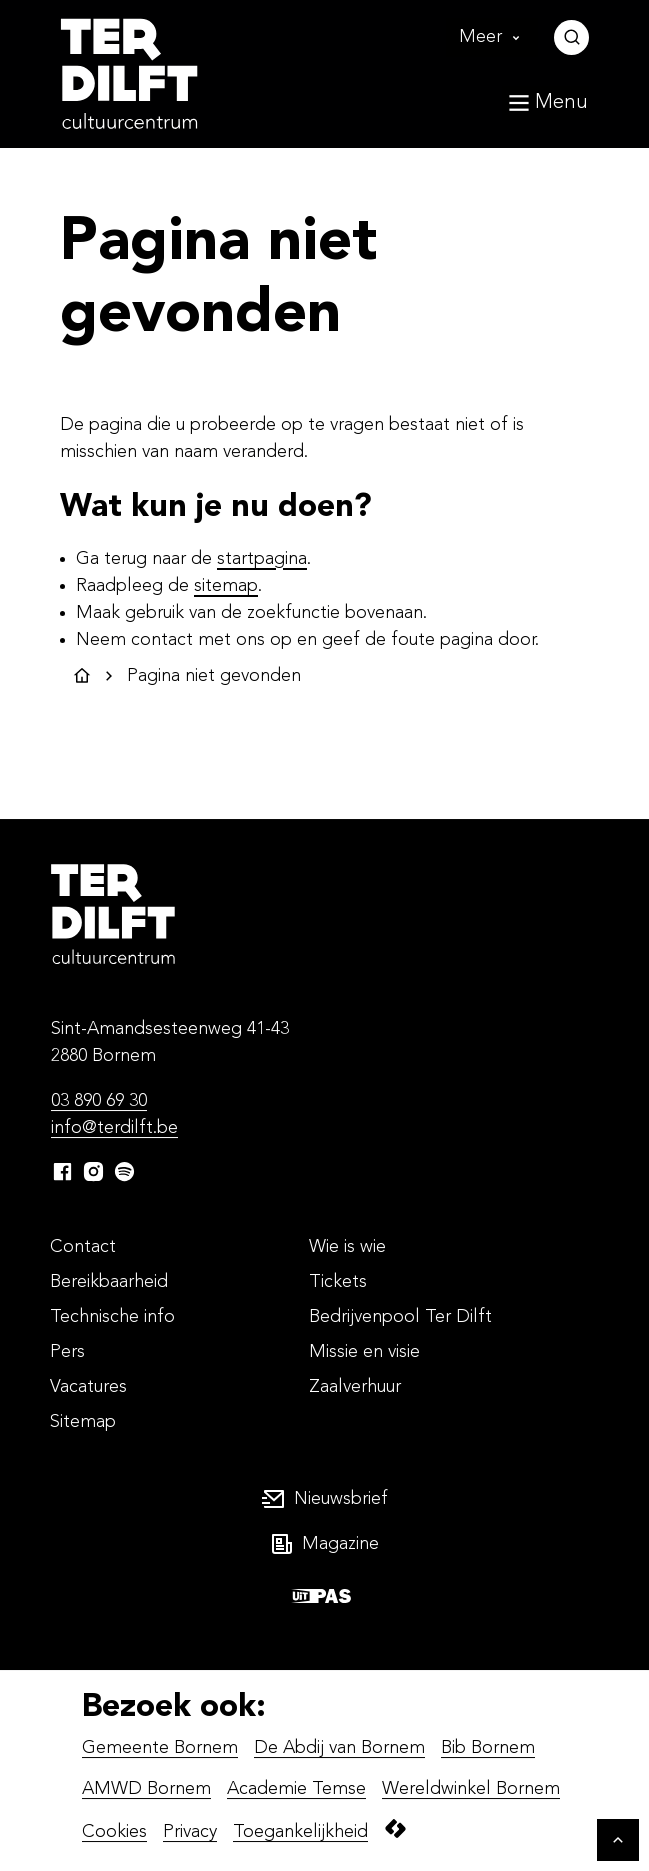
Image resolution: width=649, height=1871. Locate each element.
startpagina (262, 559)
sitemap (226, 586)
